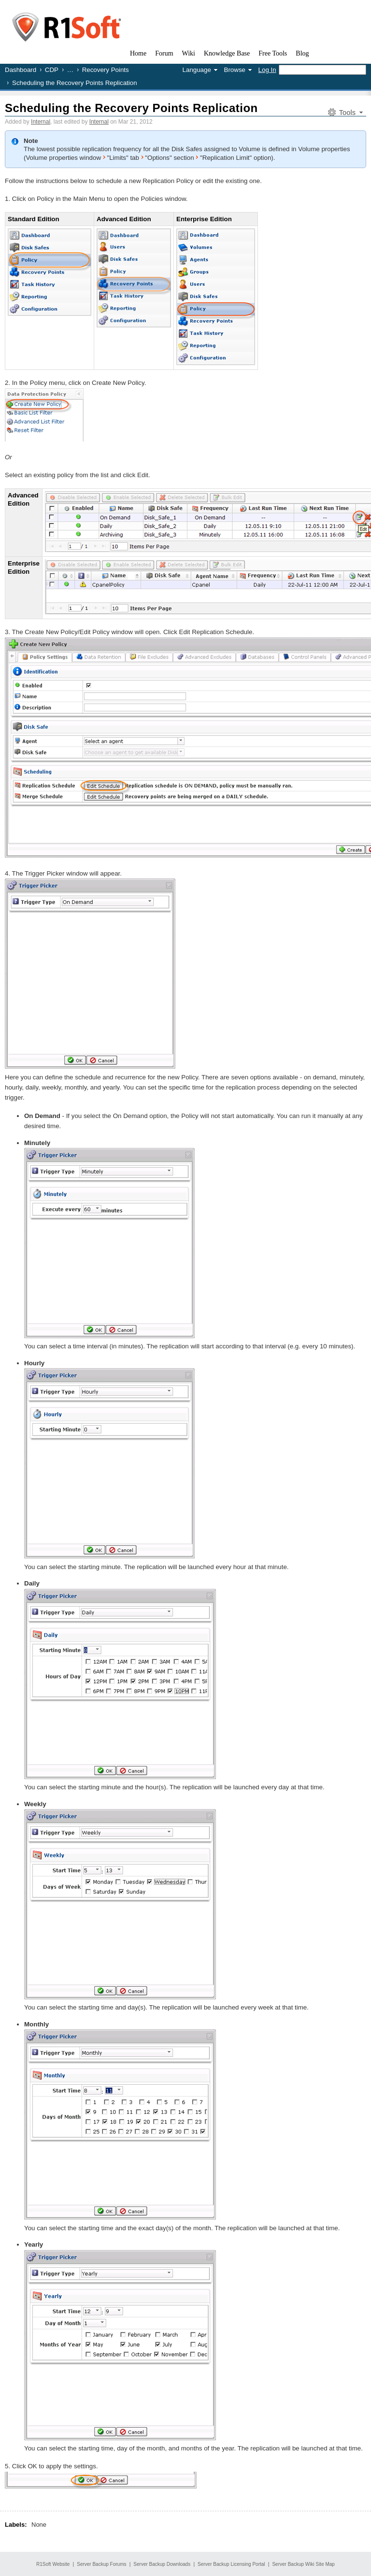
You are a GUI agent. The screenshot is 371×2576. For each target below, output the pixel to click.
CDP (51, 69)
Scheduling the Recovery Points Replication (131, 107)
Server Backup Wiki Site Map (303, 2564)
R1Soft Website (53, 2564)
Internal (40, 121)
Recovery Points (105, 69)
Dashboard (20, 69)
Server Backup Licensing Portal (231, 2564)
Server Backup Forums (101, 2564)
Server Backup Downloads (161, 2564)
